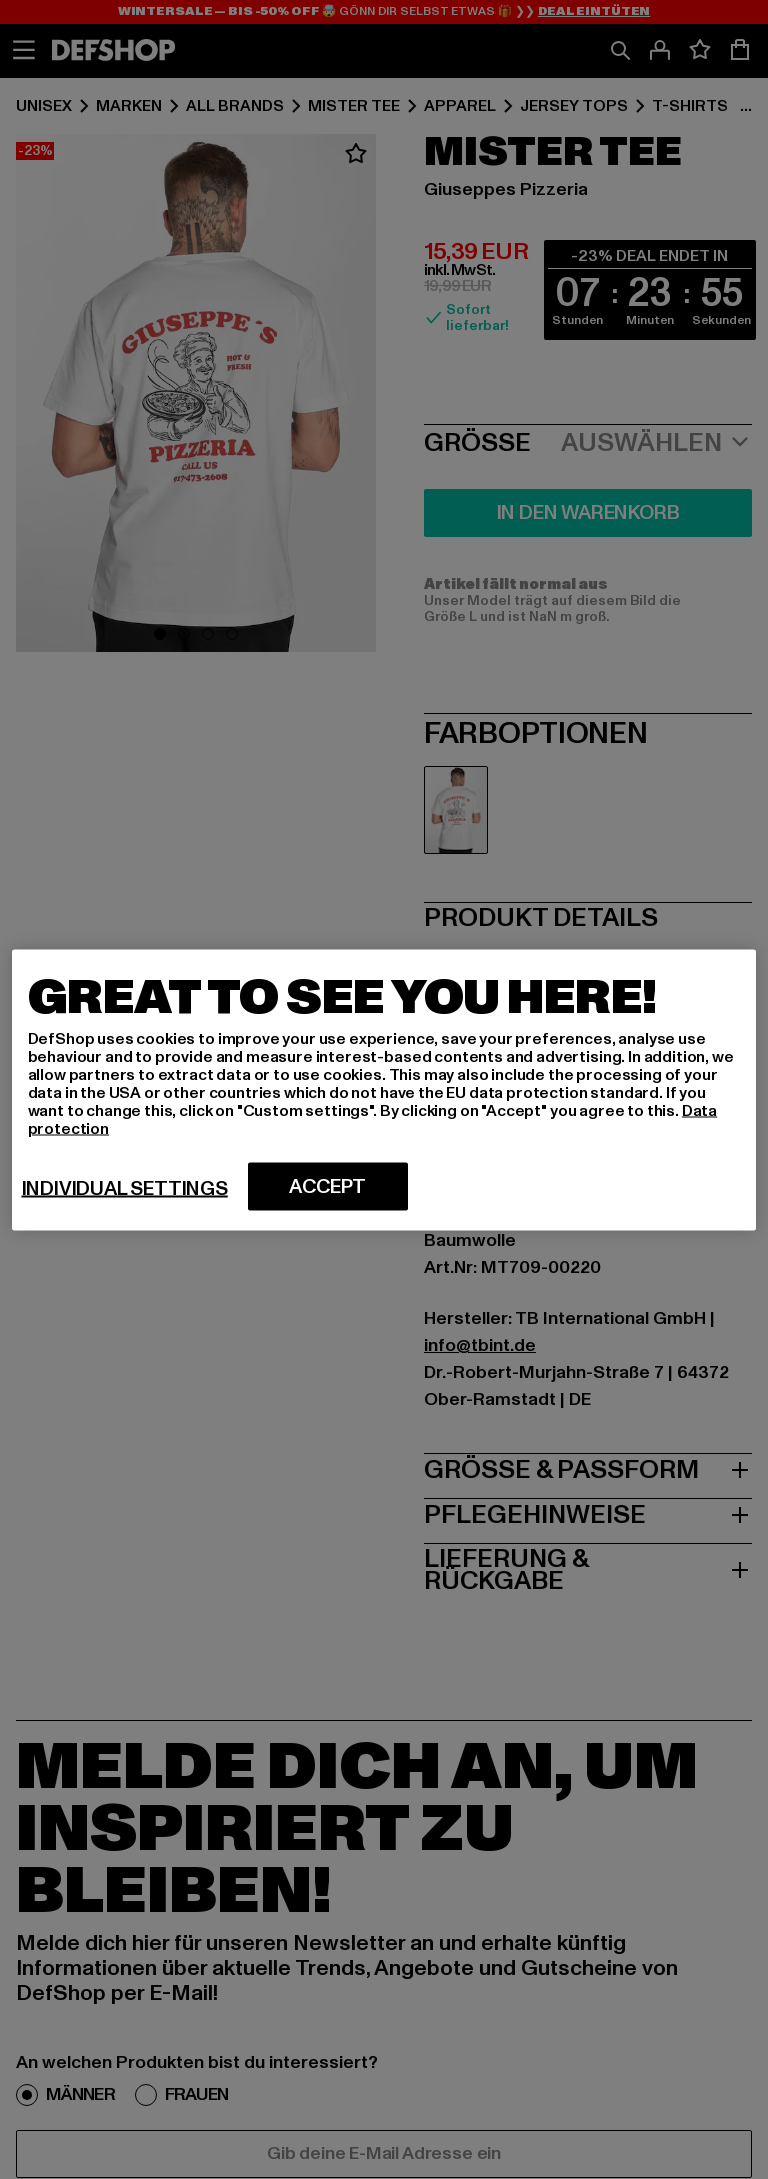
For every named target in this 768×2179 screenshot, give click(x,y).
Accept (327, 1186)
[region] (384, 1089)
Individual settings (125, 1188)
